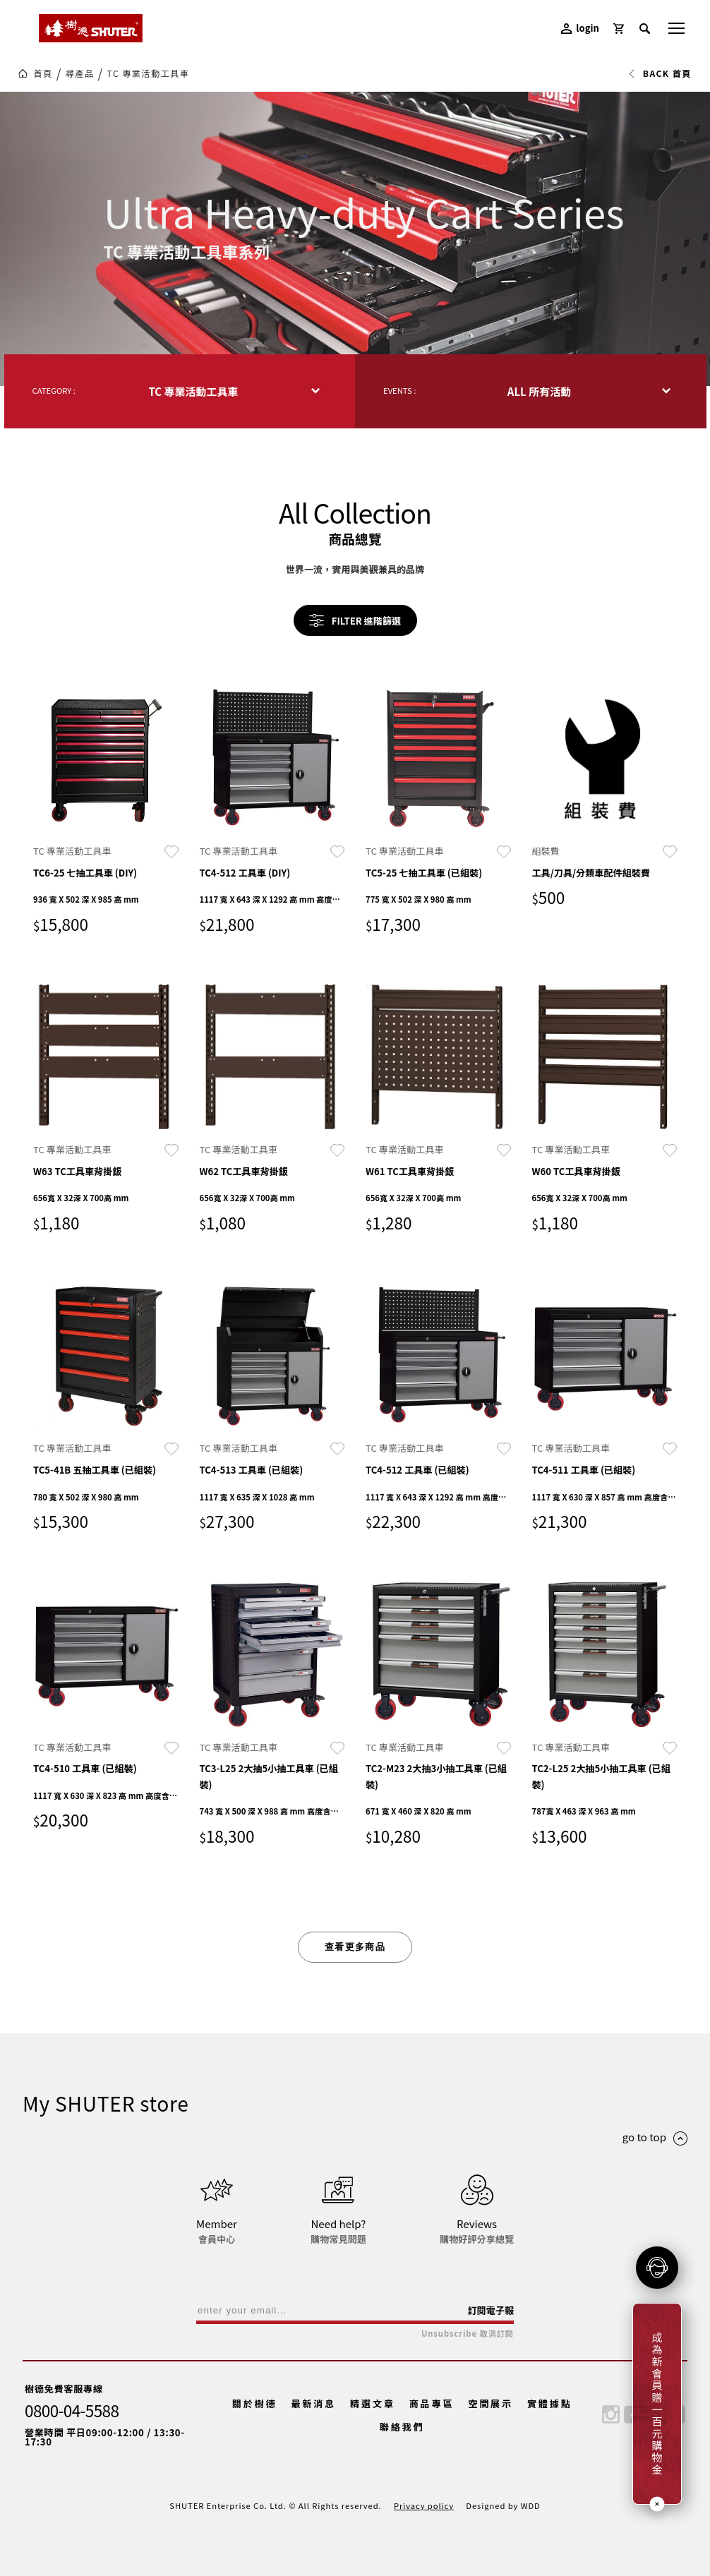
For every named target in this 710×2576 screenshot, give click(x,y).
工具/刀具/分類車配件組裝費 (591, 872)
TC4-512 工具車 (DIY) (245, 872)
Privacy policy (424, 2505)
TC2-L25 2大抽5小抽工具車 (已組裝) (601, 1776)
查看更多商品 (355, 1947)
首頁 (43, 73)
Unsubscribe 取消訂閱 (467, 2333)
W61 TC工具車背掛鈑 (410, 1171)
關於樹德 (254, 2403)
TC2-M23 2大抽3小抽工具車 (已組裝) (436, 1776)
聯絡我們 (402, 2426)
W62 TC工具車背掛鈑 (244, 1171)
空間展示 (490, 2403)
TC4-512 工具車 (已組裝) (417, 1469)
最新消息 (313, 2403)
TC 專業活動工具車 (148, 73)
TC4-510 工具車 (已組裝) (85, 1768)
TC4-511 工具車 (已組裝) (584, 1469)
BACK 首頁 (659, 73)
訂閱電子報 (490, 2310)
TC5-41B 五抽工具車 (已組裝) (94, 1469)
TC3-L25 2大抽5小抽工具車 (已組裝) (269, 1776)
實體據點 (549, 2403)
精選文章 (372, 2403)
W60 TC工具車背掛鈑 (576, 1171)
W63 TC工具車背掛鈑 (77, 1171)
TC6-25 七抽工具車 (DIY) (85, 872)
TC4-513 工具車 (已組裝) (251, 1469)
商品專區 (432, 2403)
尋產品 (80, 73)
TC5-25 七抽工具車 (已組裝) (424, 872)
